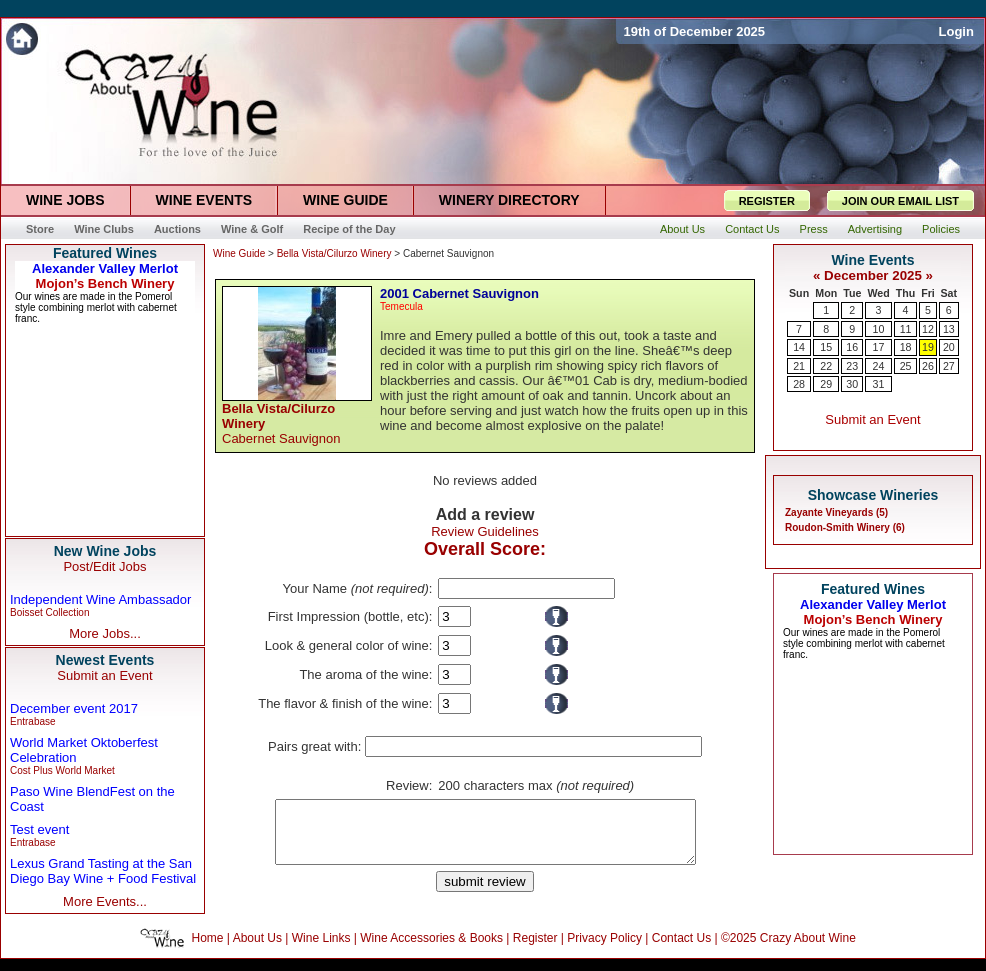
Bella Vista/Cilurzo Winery (334, 253)
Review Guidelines (485, 531)
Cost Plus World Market (62, 770)
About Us (257, 950)
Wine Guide (239, 253)
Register (535, 950)
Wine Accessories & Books (431, 950)
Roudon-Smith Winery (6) (845, 527)
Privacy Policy (604, 950)
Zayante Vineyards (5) (836, 512)
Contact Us (681, 950)
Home (208, 950)
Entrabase (33, 721)
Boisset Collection (49, 612)
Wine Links (321, 950)
